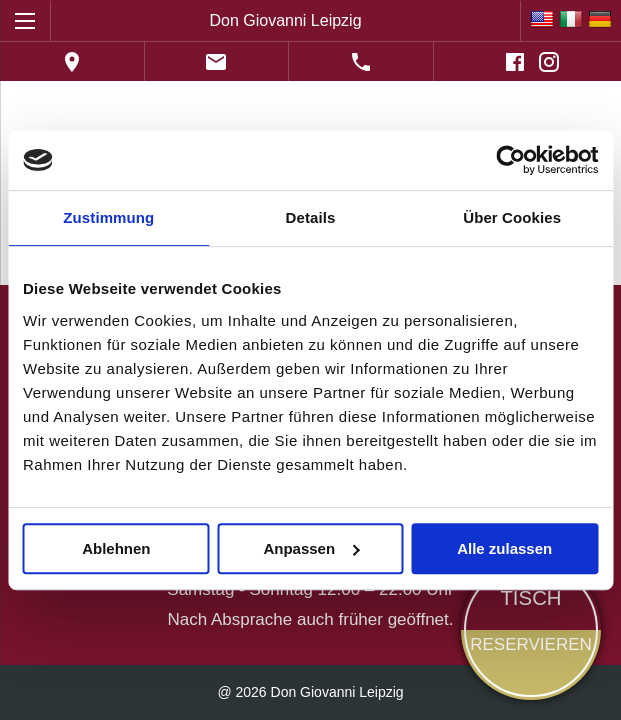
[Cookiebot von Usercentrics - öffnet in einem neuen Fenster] (510, 160)
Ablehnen (116, 548)
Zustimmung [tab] (108, 217)
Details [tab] (311, 217)
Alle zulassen (504, 548)
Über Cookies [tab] (512, 217)
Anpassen (311, 548)
